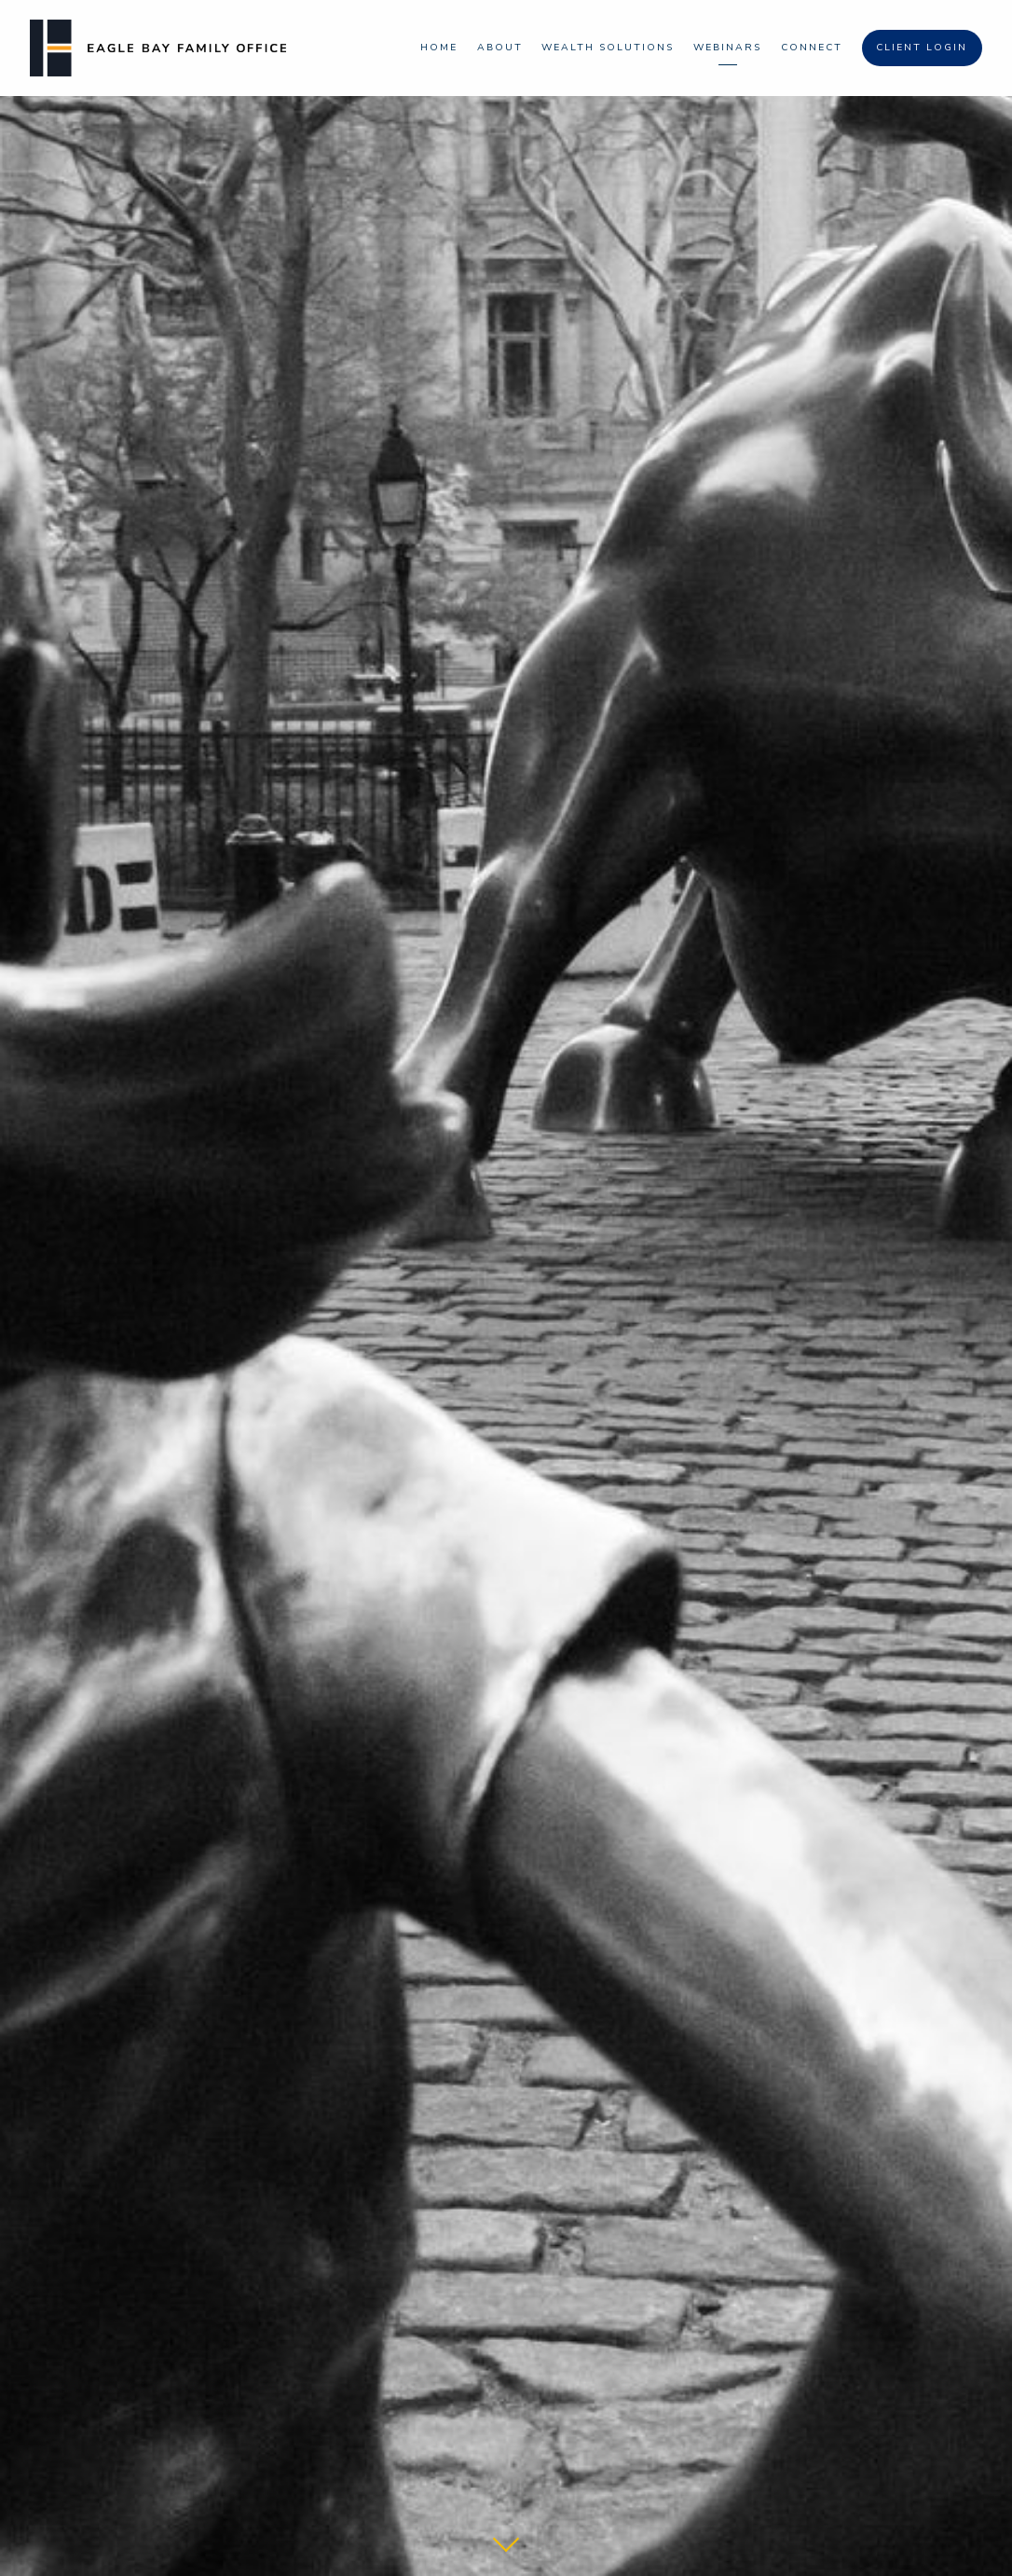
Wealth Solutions (607, 47)
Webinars (727, 47)
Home (439, 47)
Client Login (921, 47)
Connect (811, 47)
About (500, 47)
